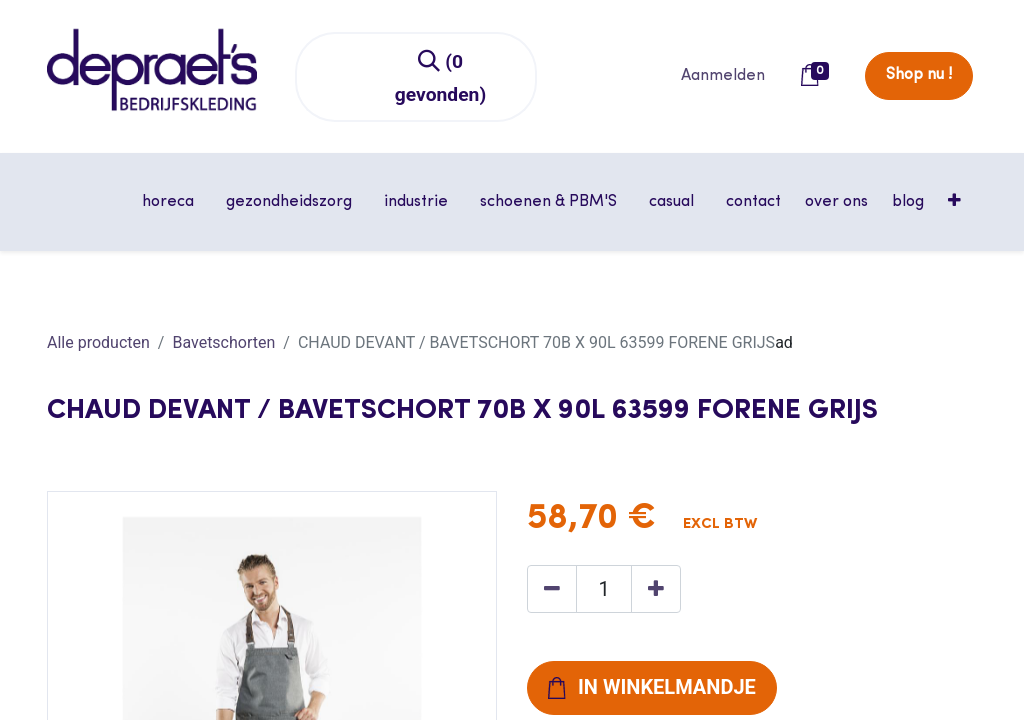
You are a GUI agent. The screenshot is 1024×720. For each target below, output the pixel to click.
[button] (956, 202)
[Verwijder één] (552, 589)
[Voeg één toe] (656, 589)
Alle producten (98, 342)
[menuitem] (753, 202)
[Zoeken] (441, 77)
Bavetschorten (223, 342)
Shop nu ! (919, 75)
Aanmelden (723, 76)
